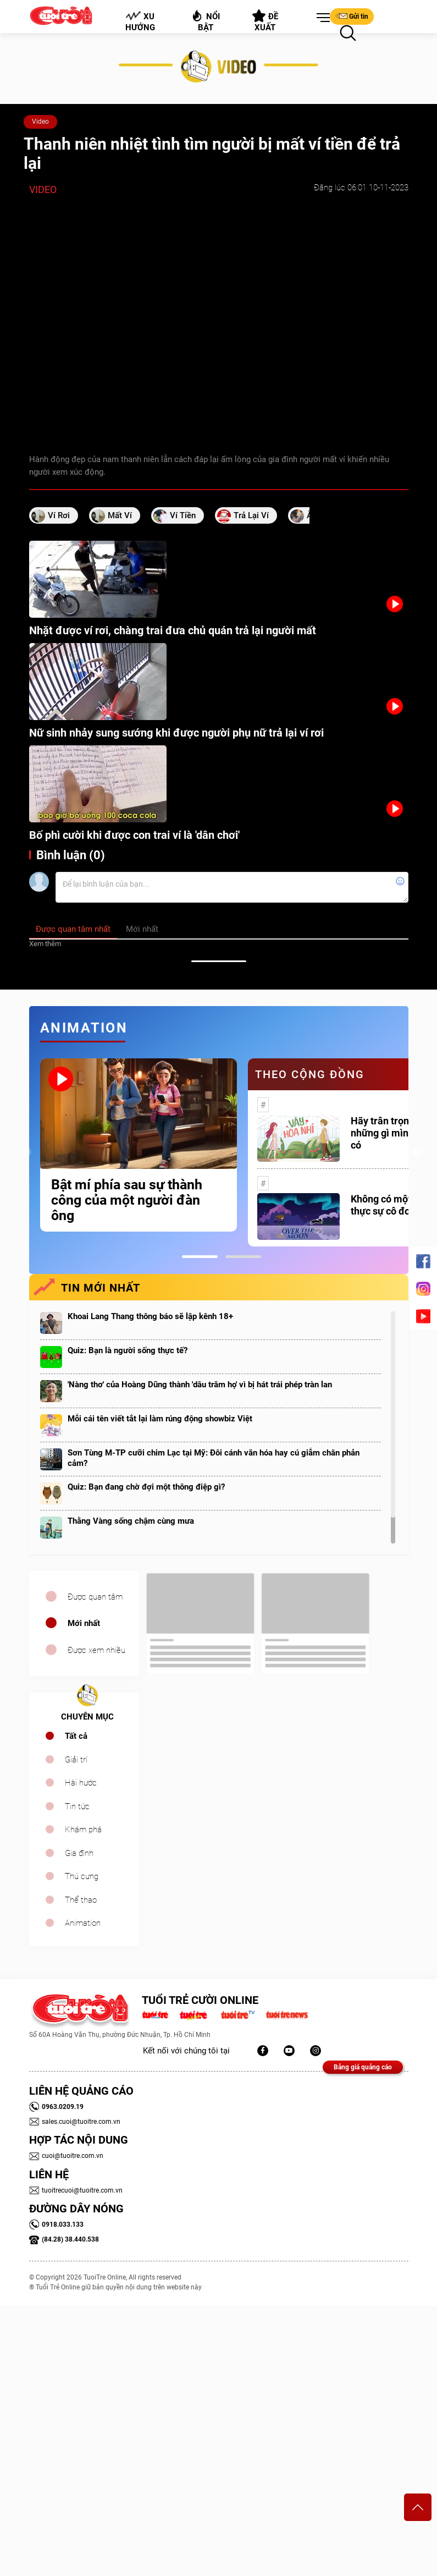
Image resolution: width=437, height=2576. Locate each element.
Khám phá (83, 1829)
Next (416, 1152)
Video (40, 121)
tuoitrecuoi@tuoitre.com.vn (76, 2190)
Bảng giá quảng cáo (363, 2067)
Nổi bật (205, 20)
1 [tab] (200, 1256)
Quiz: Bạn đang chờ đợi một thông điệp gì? (146, 1487)
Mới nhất (84, 1623)
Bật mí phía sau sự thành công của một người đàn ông (126, 1200)
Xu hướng (139, 21)
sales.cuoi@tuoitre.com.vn (74, 2121)
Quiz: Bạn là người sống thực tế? (127, 1350)
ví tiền (183, 515)
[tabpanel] (138, 1145)
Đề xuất (265, 20)
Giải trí (76, 1760)
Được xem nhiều (96, 1650)
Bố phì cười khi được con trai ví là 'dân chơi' (134, 835)
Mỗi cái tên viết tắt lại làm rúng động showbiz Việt (160, 1419)
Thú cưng (81, 1876)
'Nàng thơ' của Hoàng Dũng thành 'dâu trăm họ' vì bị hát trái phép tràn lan (200, 1384)
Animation (83, 1923)
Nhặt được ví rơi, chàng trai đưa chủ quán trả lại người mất (172, 630)
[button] (321, 18)
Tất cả (76, 1736)
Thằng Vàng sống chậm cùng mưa (131, 1521)
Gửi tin (351, 16)
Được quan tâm (95, 1597)
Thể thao (81, 1900)
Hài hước (81, 1783)
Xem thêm (45, 944)
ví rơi (59, 515)
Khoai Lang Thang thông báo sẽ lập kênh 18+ (150, 1316)
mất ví (120, 515)
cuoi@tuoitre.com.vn (66, 2156)
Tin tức (77, 1806)
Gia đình (79, 1853)
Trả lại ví (251, 515)
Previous (26, 1152)
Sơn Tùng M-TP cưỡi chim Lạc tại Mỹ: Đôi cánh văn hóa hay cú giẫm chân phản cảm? (213, 1458)
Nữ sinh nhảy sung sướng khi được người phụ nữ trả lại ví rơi (176, 732)
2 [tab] (243, 1256)
